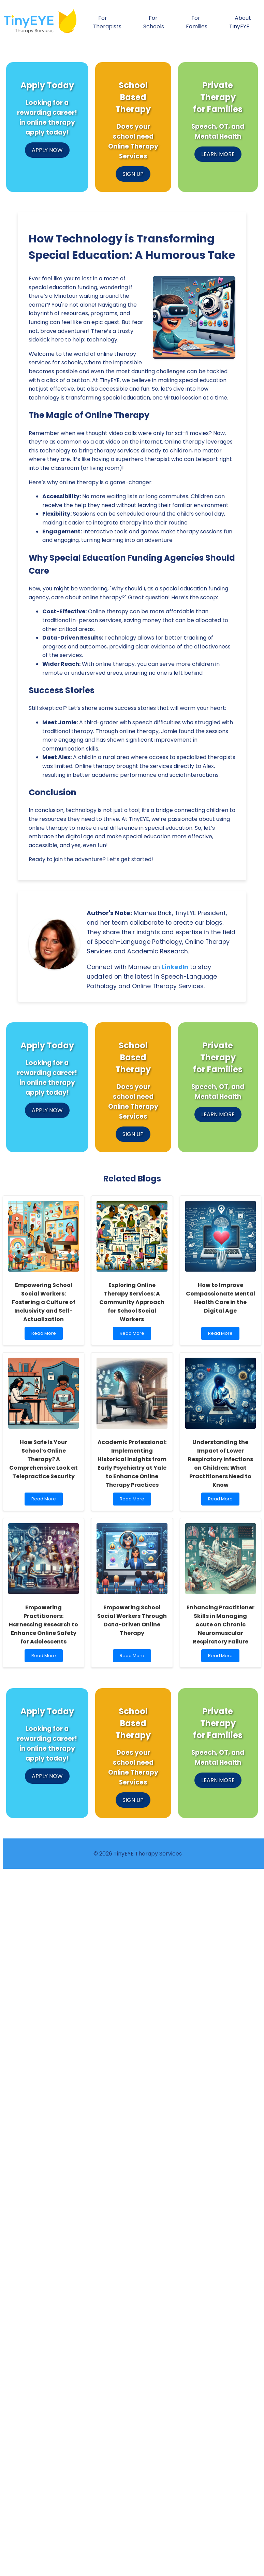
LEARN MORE (218, 154)
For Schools (153, 22)
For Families (196, 22)
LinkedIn (175, 967)
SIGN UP (133, 174)
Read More (45, 1335)
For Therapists (107, 22)
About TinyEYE (240, 22)
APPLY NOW (47, 150)
